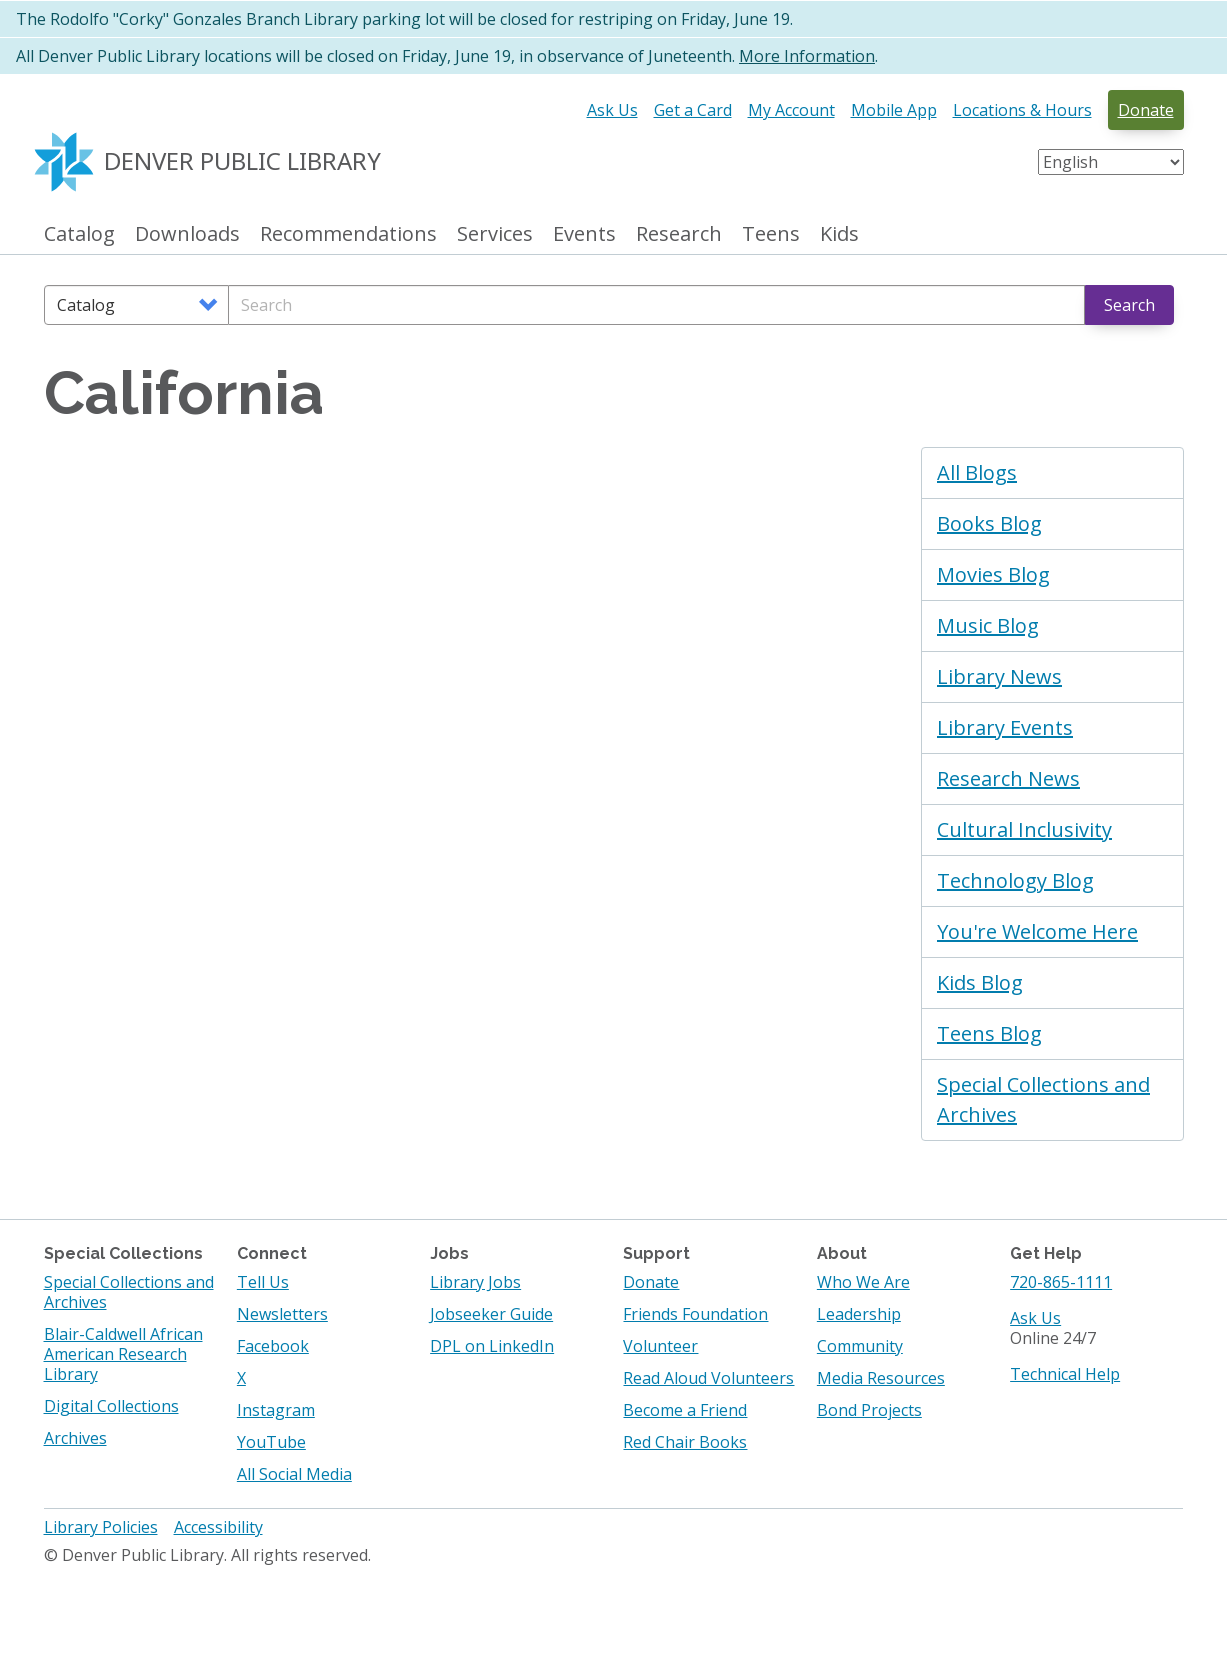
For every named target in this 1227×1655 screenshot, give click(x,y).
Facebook (273, 1346)
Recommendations (348, 234)
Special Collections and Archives (1043, 1099)
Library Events (1005, 727)
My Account (791, 110)
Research (679, 234)
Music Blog (988, 625)
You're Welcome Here (1037, 931)
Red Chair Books (685, 1442)
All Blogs (977, 472)
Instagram (276, 1410)
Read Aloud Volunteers (708, 1378)
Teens (771, 234)
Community (860, 1346)
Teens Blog (989, 1033)
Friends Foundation (695, 1314)
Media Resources (881, 1378)
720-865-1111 (1061, 1282)
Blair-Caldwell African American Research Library (123, 1354)
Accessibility (218, 1527)
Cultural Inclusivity (1024, 829)
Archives (75, 1438)
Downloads (187, 234)
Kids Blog (980, 982)
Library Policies (101, 1527)
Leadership (859, 1314)
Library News (999, 676)
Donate (1146, 110)
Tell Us (263, 1282)
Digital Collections (111, 1406)
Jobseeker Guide (491, 1314)
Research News (1008, 778)
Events (584, 234)
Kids (839, 234)
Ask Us (612, 110)
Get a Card (693, 110)
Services (495, 234)
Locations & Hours (1022, 110)
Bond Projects (869, 1410)
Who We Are (863, 1282)
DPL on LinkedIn (492, 1346)
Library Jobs (475, 1282)
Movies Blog (993, 574)
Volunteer (660, 1346)
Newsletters (282, 1314)
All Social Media (294, 1474)
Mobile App (894, 110)
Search (1129, 305)
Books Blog (989, 523)
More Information (807, 56)
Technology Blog (1015, 880)
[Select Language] (1111, 162)
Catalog (79, 234)
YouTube (271, 1442)
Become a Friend (685, 1410)
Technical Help (1065, 1374)
